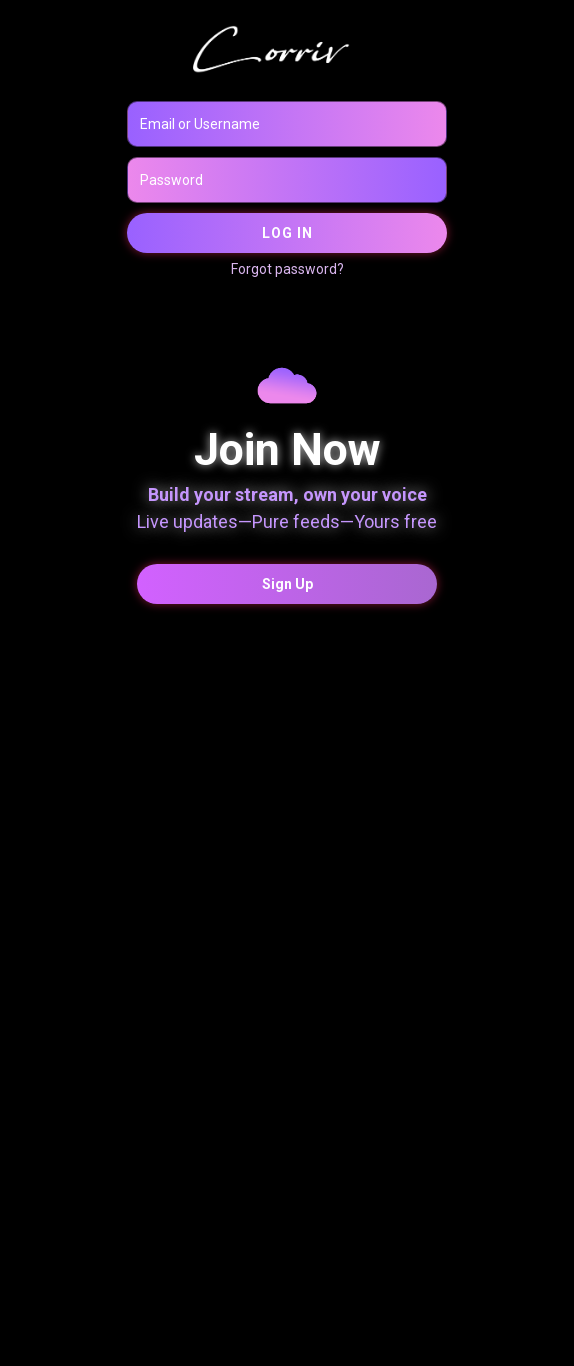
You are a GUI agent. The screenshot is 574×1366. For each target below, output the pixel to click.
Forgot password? (287, 269)
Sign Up (287, 584)
